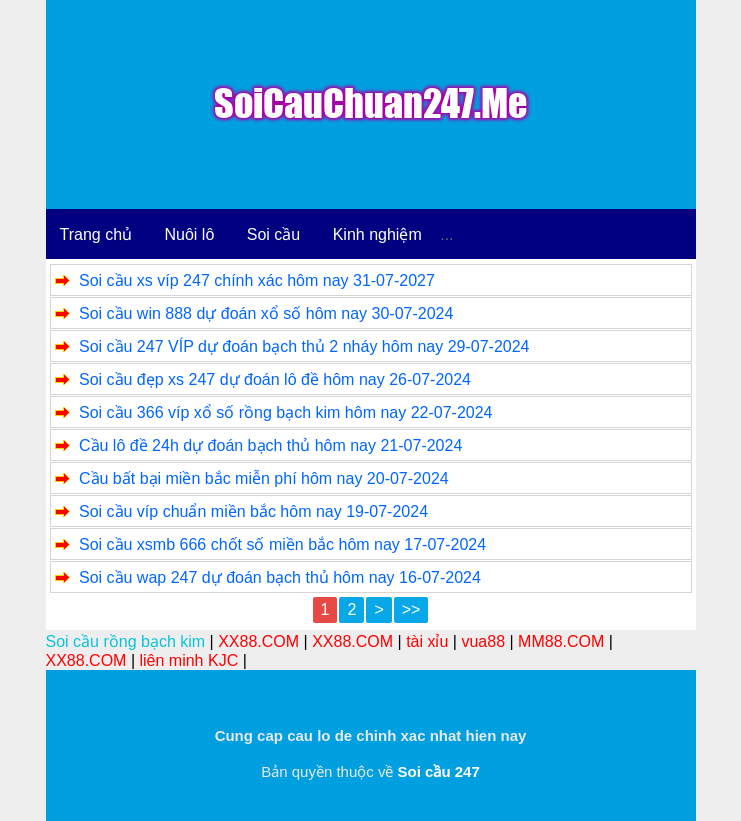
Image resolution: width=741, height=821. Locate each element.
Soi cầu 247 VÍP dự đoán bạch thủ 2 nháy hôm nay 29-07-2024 (304, 346)
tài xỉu (427, 641)
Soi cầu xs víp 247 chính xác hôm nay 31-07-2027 (257, 280)
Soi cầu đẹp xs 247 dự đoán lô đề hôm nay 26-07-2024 (275, 379)
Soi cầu (273, 234)
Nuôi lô (190, 234)
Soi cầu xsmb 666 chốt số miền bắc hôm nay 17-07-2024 (282, 544)
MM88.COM (561, 641)
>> (411, 609)
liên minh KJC (188, 660)
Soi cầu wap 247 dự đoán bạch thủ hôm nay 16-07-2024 (280, 577)
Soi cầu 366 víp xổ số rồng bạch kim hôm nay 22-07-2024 (286, 412)
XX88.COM (258, 641)
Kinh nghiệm (377, 234)
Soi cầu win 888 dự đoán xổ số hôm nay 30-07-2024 (266, 313)
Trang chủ (96, 234)
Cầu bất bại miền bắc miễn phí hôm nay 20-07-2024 (264, 478)
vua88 (483, 641)
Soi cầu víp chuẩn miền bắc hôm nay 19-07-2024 (253, 511)
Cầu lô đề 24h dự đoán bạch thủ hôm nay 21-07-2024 (270, 445)
